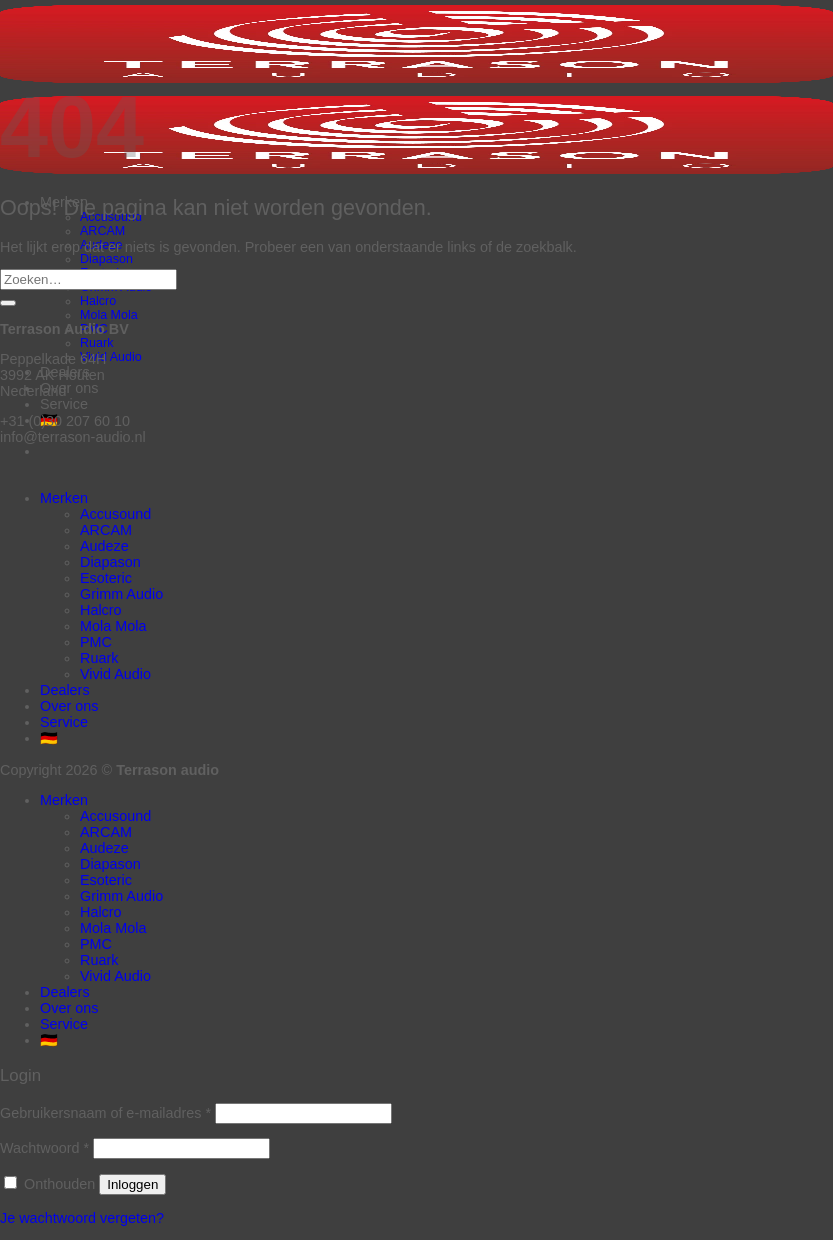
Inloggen (132, 1184)
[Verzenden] (8, 303)
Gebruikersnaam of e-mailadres (105, 1113)
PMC (96, 642)
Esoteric (106, 578)
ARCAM (102, 231)
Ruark (96, 343)
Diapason (106, 259)
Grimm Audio (121, 594)
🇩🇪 (49, 738)
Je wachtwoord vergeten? (82, 1218)
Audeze (104, 546)
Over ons (69, 388)
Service (64, 404)
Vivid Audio (111, 357)
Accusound (115, 514)
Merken (64, 498)
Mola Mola (109, 315)
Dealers (65, 690)
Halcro (98, 301)
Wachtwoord (44, 1148)
